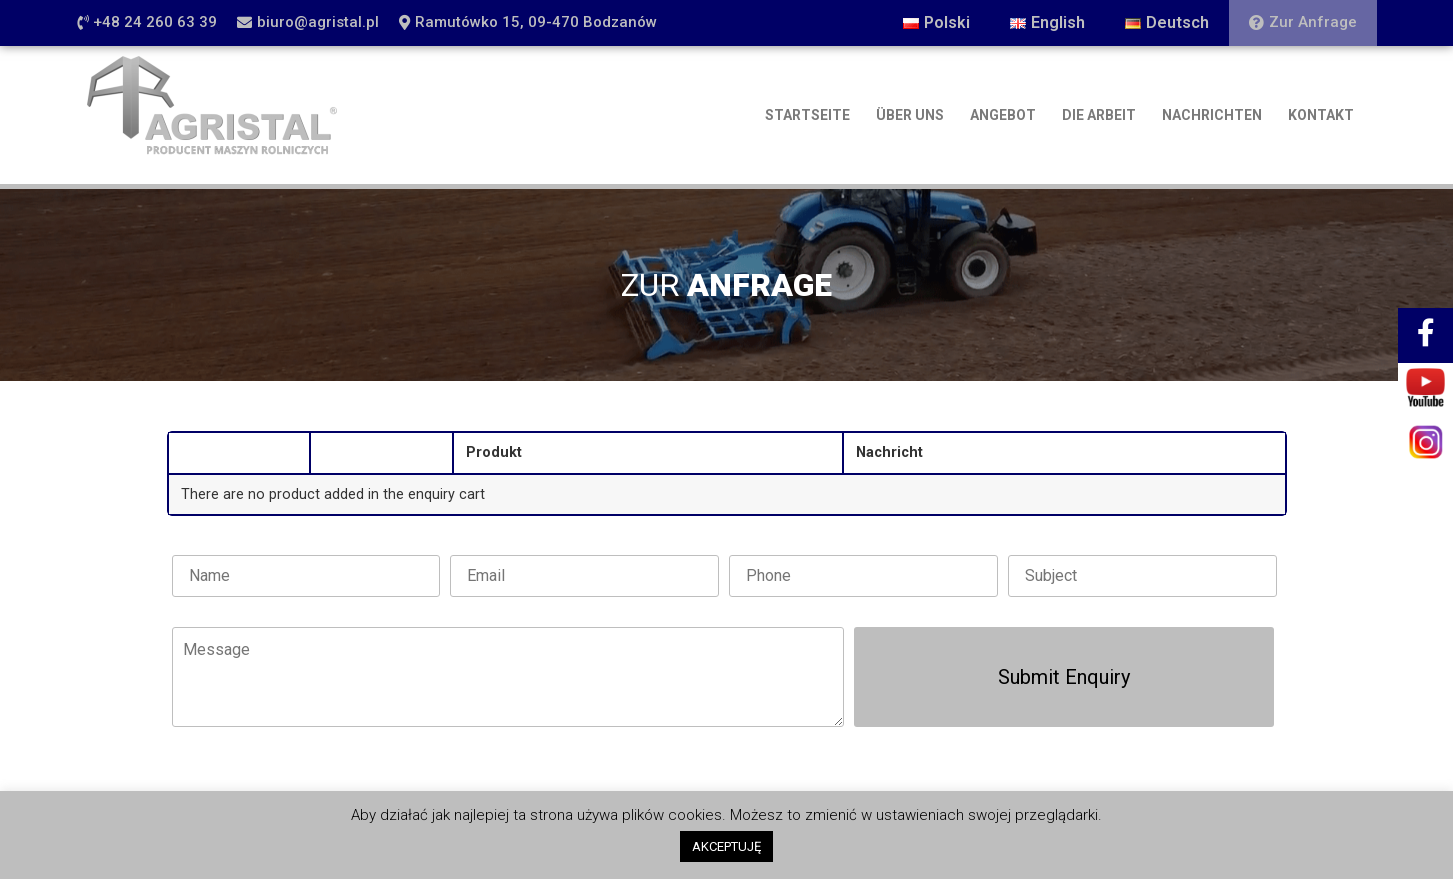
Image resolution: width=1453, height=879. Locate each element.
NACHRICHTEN (1212, 115)
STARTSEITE (807, 115)
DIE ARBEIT (1099, 115)
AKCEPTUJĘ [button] (726, 846)
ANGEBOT (1003, 115)
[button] (147, 23)
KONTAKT (1321, 115)
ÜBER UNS (910, 115)
